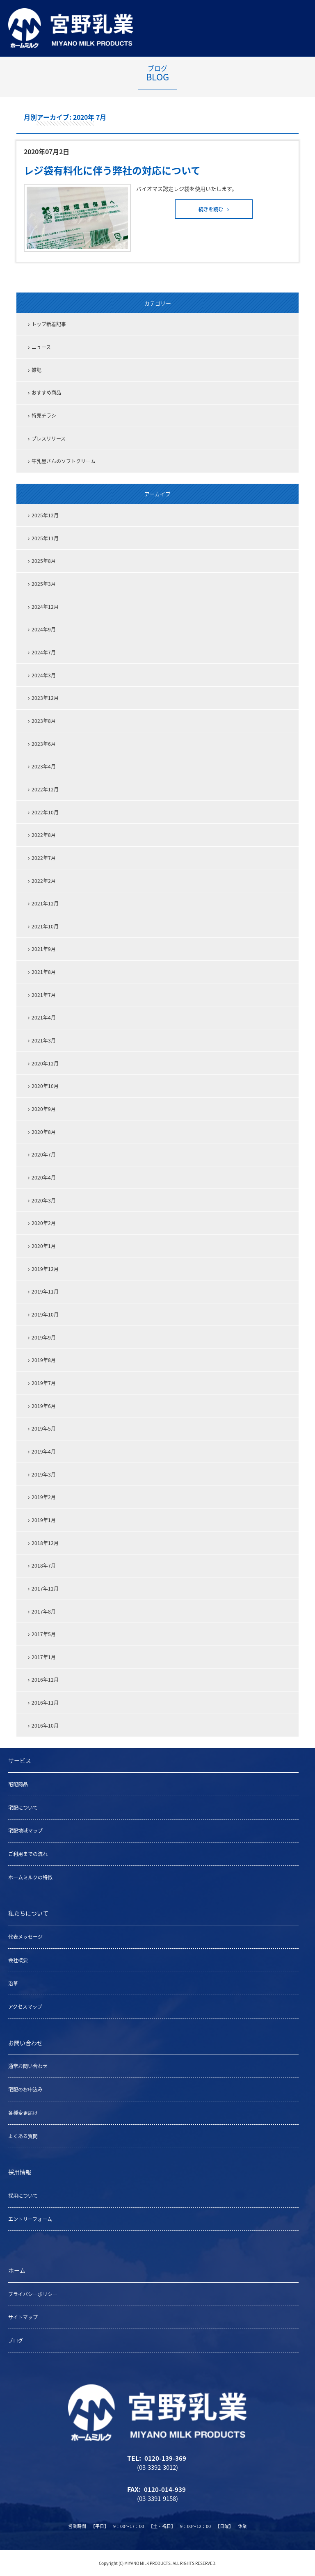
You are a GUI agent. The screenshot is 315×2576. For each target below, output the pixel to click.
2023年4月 (44, 766)
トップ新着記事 (49, 324)
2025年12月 (45, 515)
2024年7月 (44, 652)
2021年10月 (45, 926)
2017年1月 (44, 1657)
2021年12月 (45, 903)
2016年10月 (45, 1725)
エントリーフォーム (30, 2219)
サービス (19, 1760)
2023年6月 (44, 743)
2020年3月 (44, 1200)
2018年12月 (45, 1543)
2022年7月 (44, 858)
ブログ (15, 2340)
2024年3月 (44, 675)
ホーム (16, 2270)
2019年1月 (44, 1520)
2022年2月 (44, 881)
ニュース (41, 347)
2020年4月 (44, 1177)
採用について (23, 2195)
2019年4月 (44, 1451)
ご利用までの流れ (28, 1854)
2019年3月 (44, 1474)
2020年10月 (45, 1086)
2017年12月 (45, 1588)
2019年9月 (44, 1337)
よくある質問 (23, 2136)
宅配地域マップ (25, 1830)
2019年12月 (45, 1269)
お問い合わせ (25, 2043)
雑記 (36, 370)
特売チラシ (44, 415)
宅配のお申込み (25, 2089)
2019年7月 (44, 1383)
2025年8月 (44, 561)
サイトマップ (23, 2317)
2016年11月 (45, 1702)
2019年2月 (44, 1497)
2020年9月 (44, 1109)
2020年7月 (44, 1154)
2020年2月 (44, 1223)
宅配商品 (18, 1784)
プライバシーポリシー (32, 2294)
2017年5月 (44, 1634)
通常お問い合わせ (28, 2066)
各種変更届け (23, 2113)
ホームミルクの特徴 (30, 1877)
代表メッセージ (25, 1937)
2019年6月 (44, 1406)
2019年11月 (45, 1291)
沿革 (13, 1983)
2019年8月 (44, 1360)
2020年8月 (44, 1132)
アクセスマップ (25, 2006)
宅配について (23, 1807)
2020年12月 (45, 1063)
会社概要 (18, 1960)
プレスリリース (49, 438)
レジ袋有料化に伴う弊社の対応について (112, 170)
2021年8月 (44, 972)
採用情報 (19, 2172)
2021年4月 (44, 1017)
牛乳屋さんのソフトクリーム (64, 461)
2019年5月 (44, 1428)
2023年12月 (45, 698)
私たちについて (28, 1913)
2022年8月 (44, 835)
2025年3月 (44, 583)
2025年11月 (45, 538)
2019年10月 (45, 1314)
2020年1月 (44, 1246)
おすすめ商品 (46, 392)
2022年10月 (45, 812)
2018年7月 (44, 1565)
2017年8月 (44, 1611)
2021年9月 (44, 949)
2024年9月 (44, 629)
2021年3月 (44, 1040)
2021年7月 (44, 995)
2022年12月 (45, 789)
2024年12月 (45, 606)
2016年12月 (45, 1679)
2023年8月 (44, 721)
